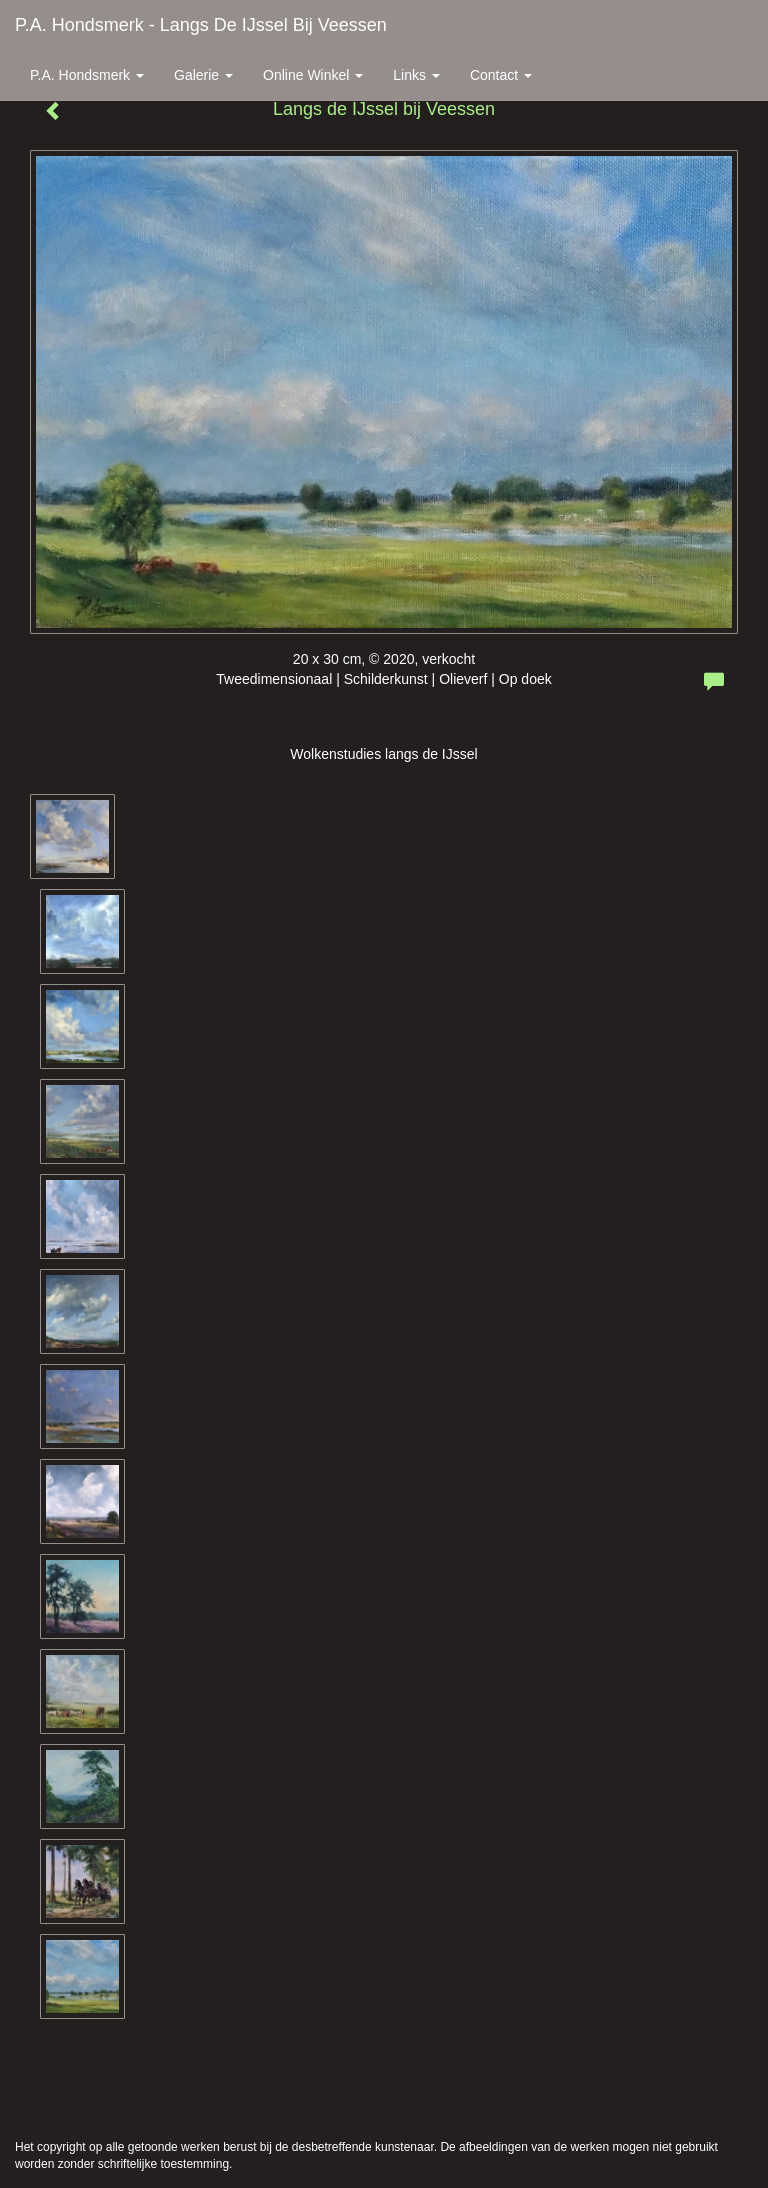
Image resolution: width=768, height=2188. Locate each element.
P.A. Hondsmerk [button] (87, 75)
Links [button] (416, 75)
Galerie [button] (203, 75)
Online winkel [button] (313, 75)
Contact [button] (501, 75)
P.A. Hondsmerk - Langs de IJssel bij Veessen (201, 25)
